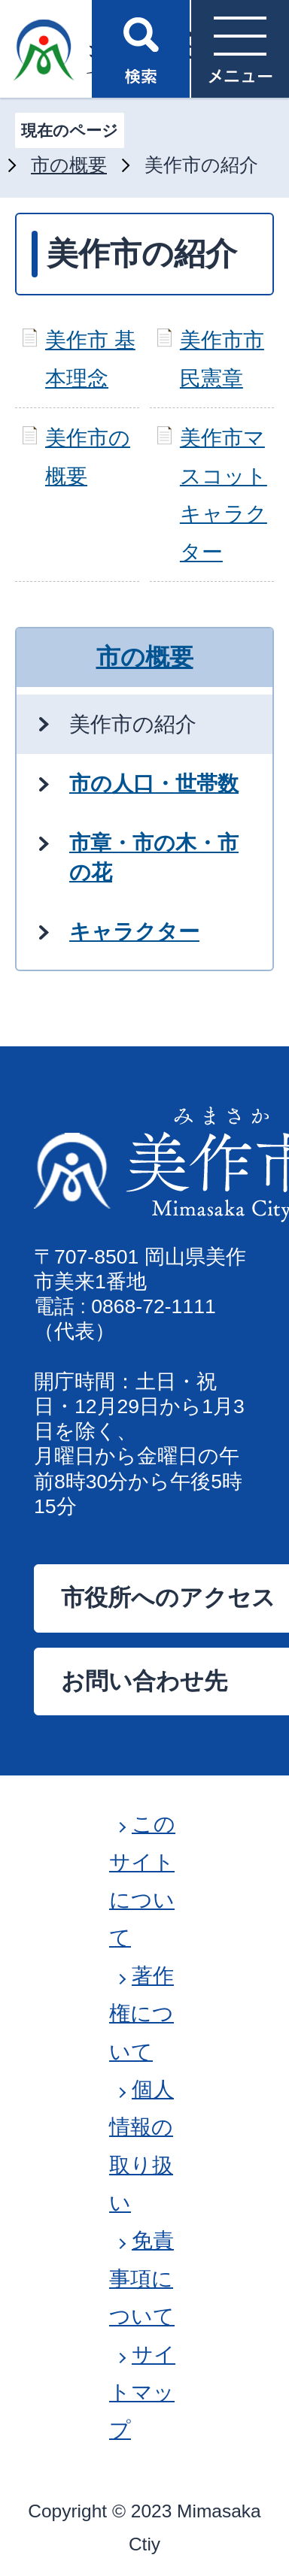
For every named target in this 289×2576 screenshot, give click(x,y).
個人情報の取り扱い (141, 2146)
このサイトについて (142, 1880)
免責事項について (142, 2278)
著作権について (141, 2013)
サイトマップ (142, 2392)
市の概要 (69, 165)
